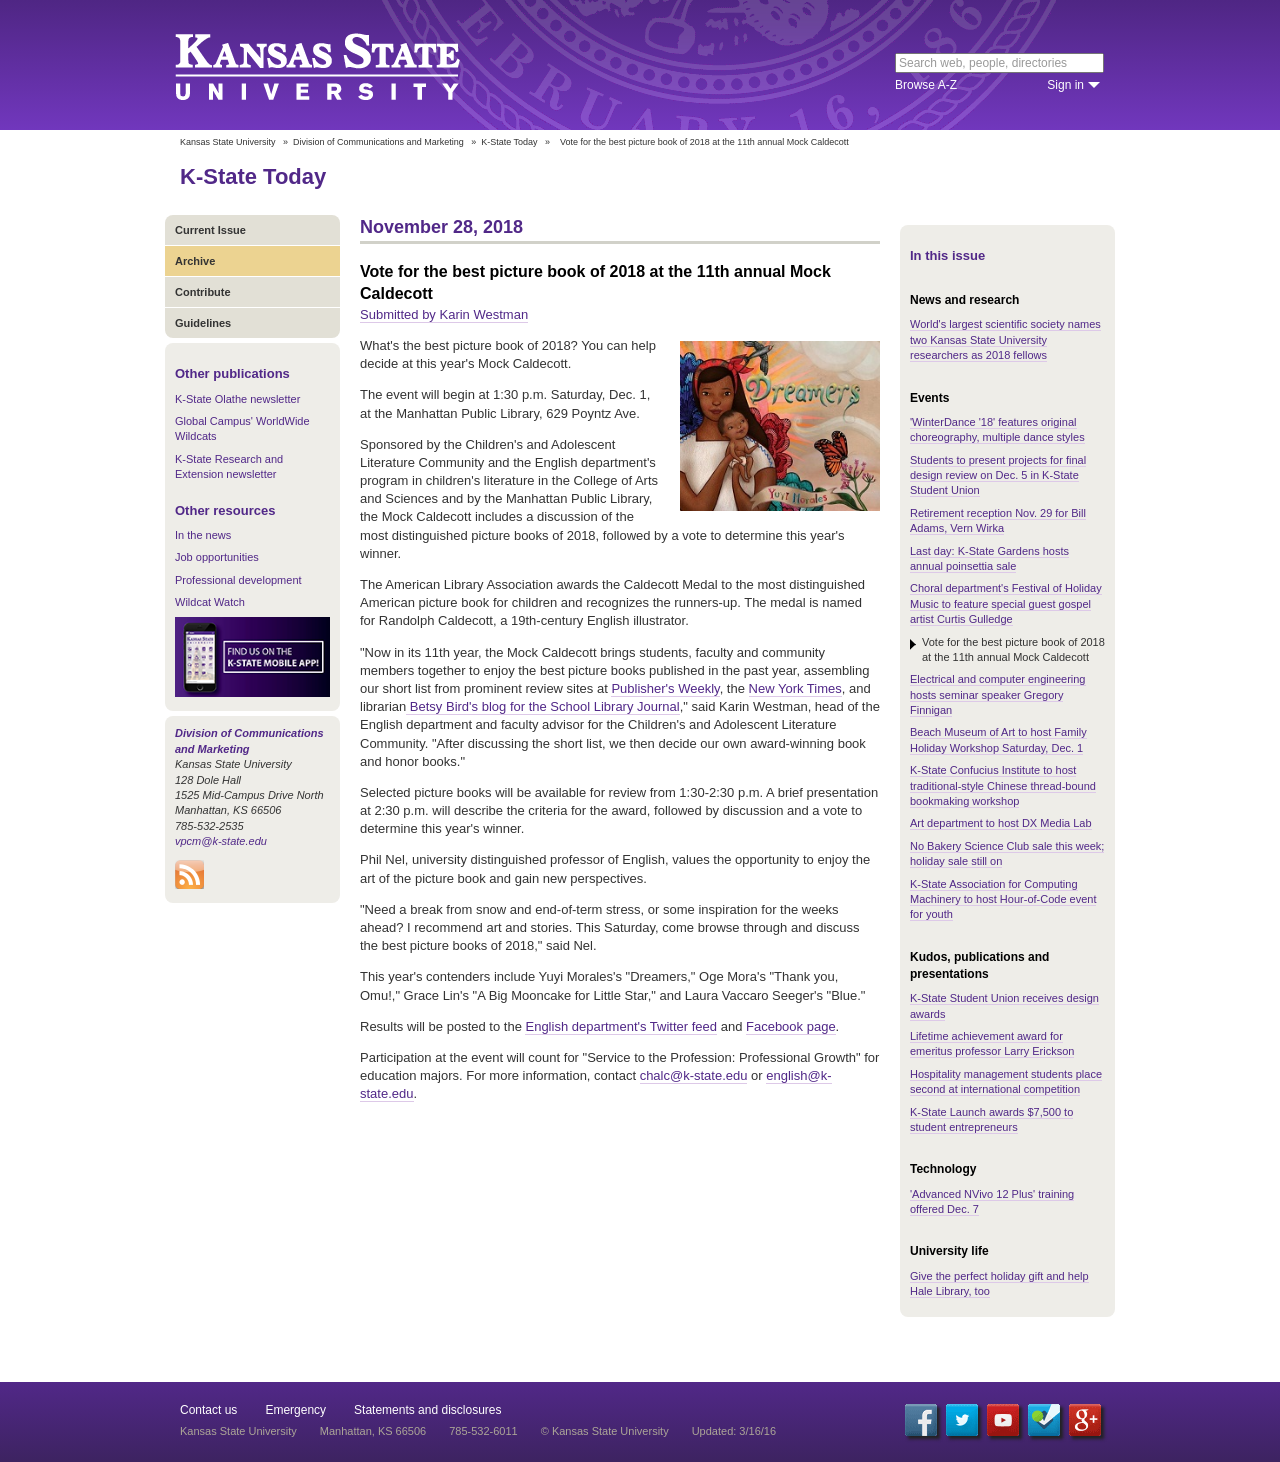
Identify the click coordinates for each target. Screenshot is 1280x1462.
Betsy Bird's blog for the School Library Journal (542, 706)
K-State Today (509, 142)
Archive (195, 261)
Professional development (238, 580)
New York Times (795, 688)
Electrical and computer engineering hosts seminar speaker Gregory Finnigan (998, 694)
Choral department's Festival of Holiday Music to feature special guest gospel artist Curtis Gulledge (1006, 603)
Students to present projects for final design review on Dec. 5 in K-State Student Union (998, 475)
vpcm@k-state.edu (221, 841)
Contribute (203, 292)
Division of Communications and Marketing (378, 142)
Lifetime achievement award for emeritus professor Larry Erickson (992, 1043)
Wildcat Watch (210, 602)
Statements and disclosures (427, 1410)
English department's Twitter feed (621, 1026)
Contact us (208, 1410)
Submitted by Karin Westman (444, 314)
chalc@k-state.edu (694, 1075)
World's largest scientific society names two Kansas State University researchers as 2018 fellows (1005, 339)
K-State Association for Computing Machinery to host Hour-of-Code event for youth (1003, 899)
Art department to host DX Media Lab (1001, 823)
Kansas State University (342, 65)
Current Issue (210, 230)
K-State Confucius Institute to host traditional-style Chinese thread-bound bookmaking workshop (1003, 785)
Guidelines (203, 323)
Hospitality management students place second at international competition (1006, 1081)
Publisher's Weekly (665, 688)
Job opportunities (217, 557)
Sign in (1065, 85)
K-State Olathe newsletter (237, 399)
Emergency (295, 1410)
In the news (203, 535)
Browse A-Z (926, 85)
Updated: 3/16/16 (734, 1431)
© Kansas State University (605, 1431)
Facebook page (791, 1026)
